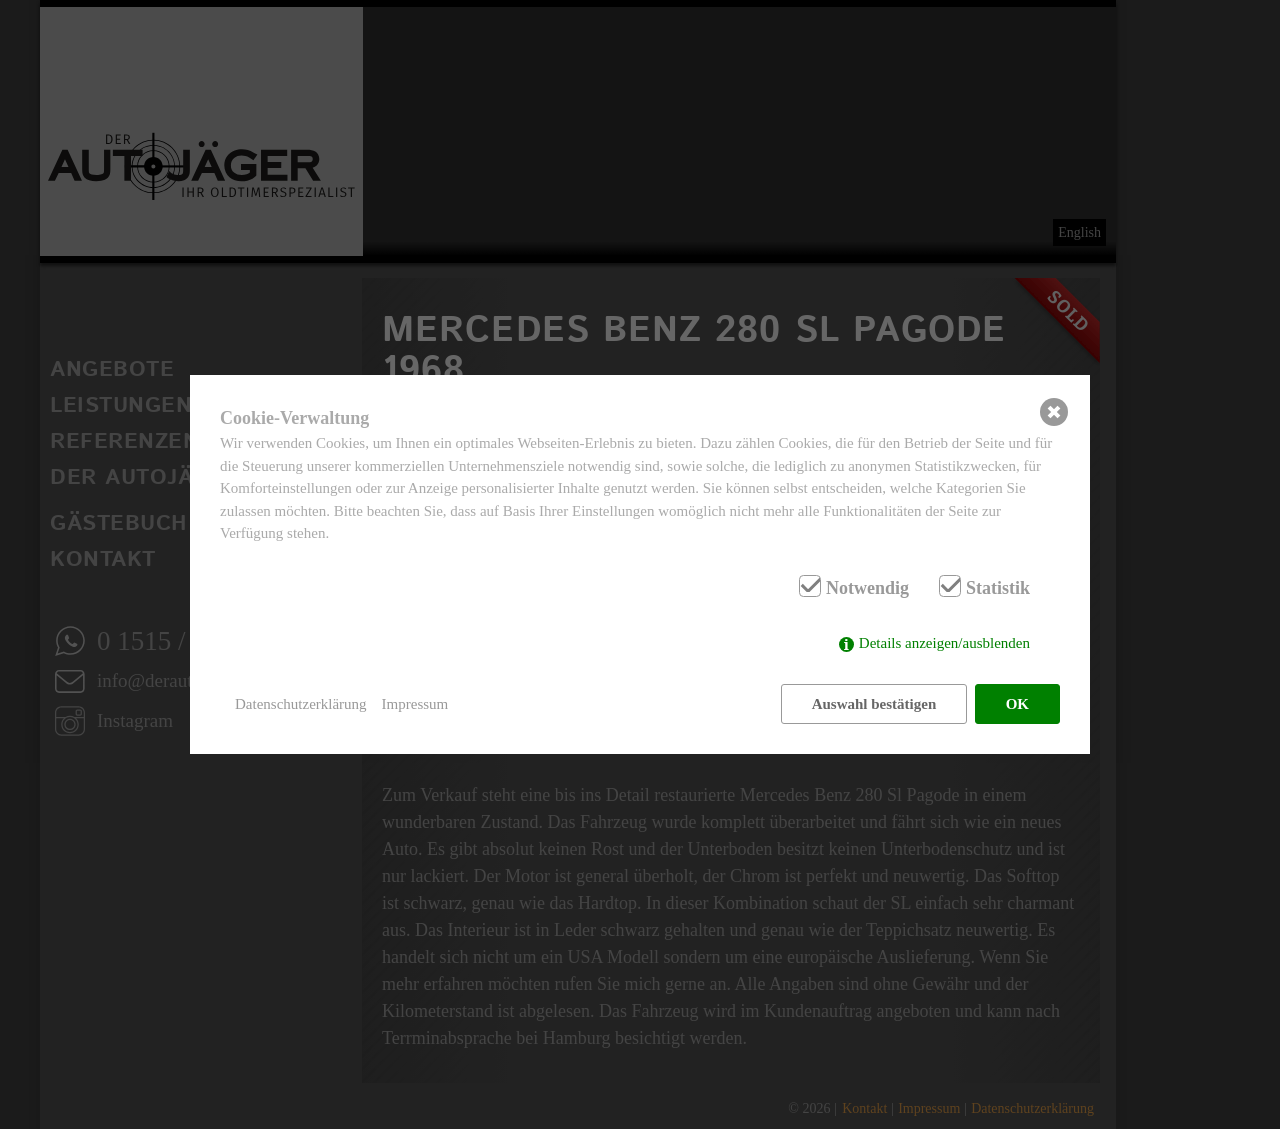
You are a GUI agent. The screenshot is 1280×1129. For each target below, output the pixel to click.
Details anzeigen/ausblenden (944, 643)
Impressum (415, 704)
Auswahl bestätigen (874, 704)
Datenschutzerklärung (301, 704)
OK (1017, 704)
